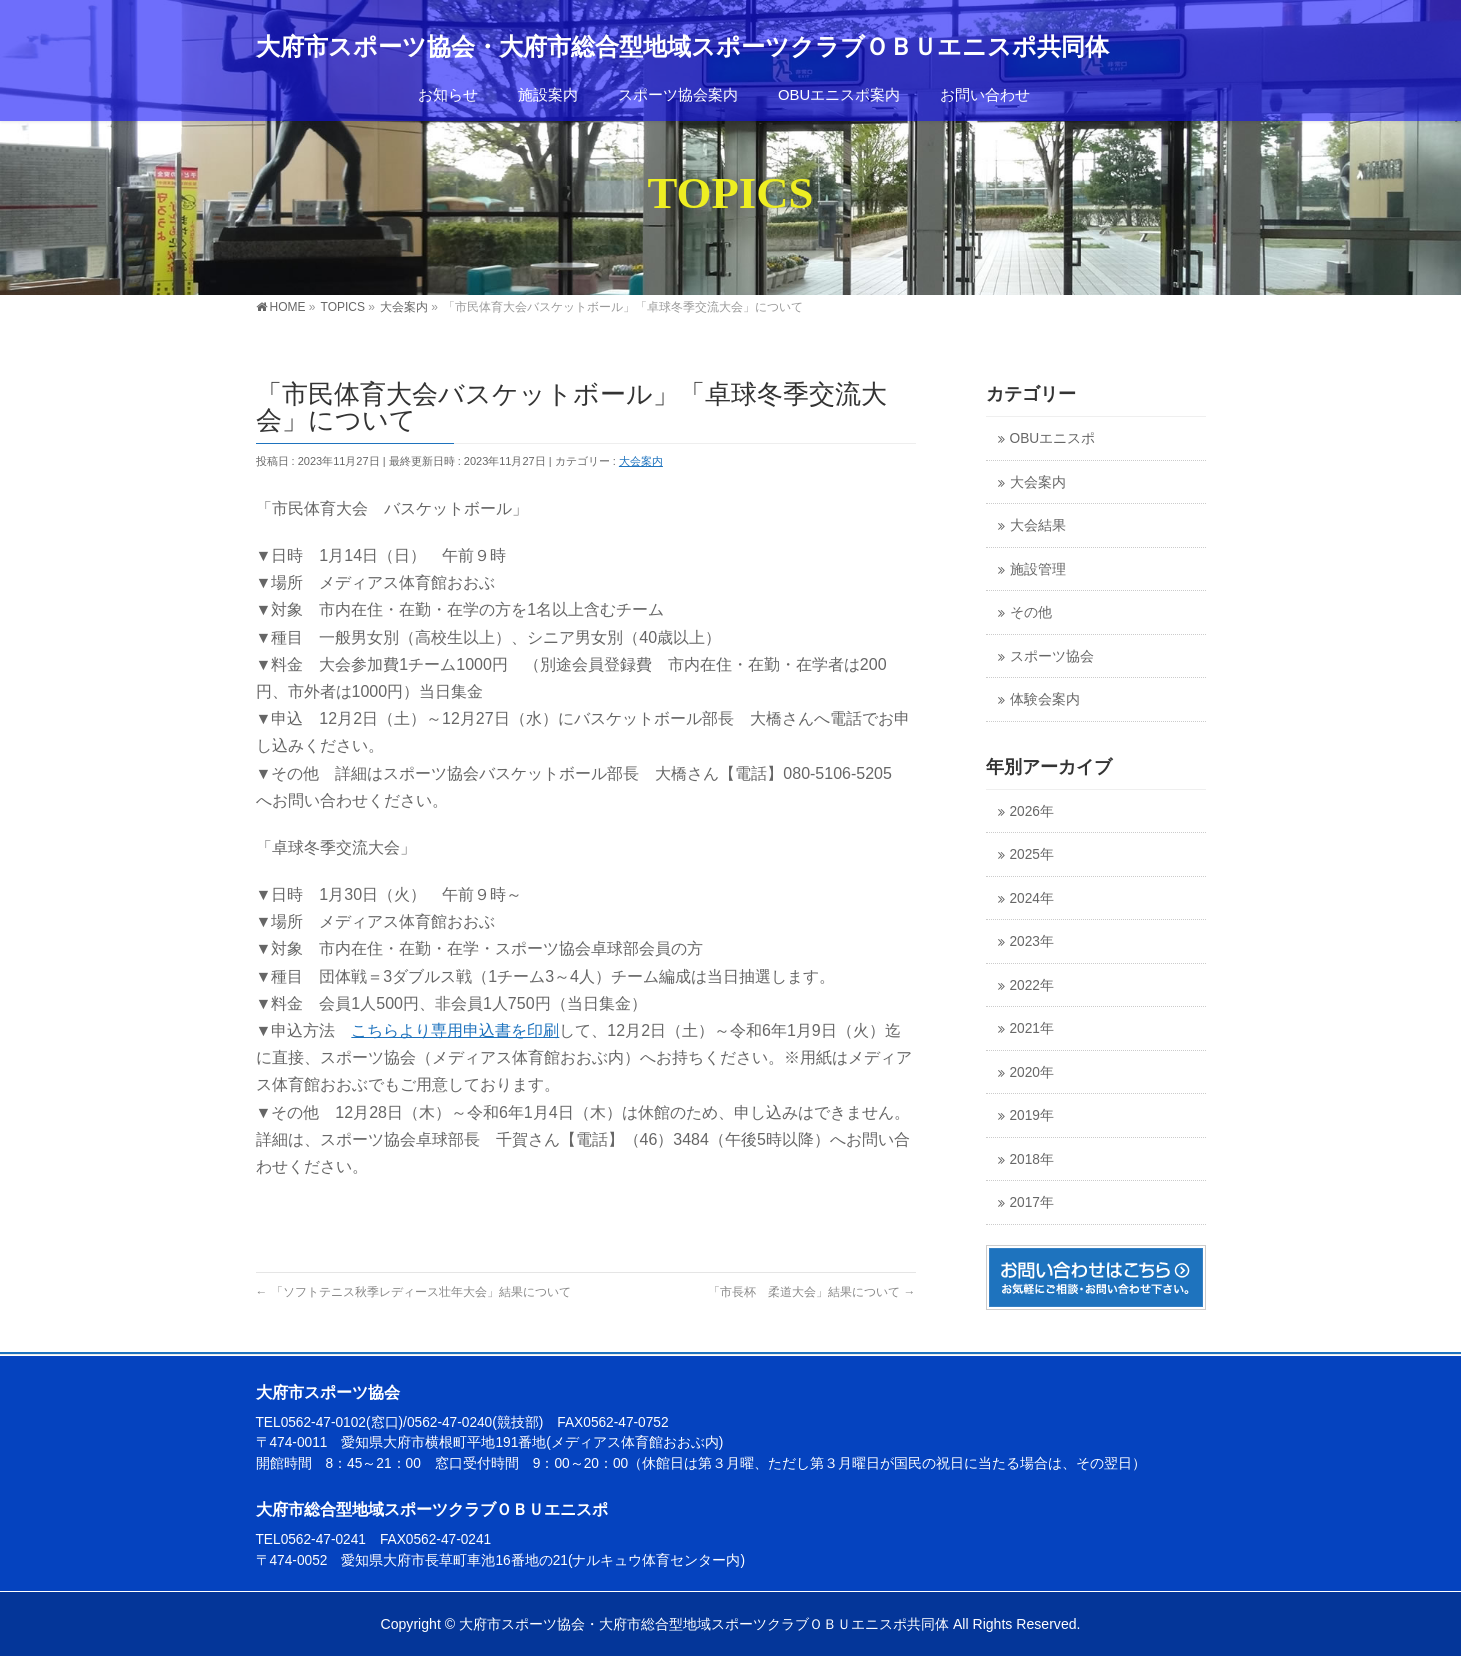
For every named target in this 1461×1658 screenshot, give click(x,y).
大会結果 (1038, 525)
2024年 (1032, 898)
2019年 (1032, 1115)
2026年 (1032, 811)
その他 (1031, 612)
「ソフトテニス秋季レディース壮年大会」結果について (413, 1292)
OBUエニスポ (1053, 438)
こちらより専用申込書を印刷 (455, 1030)
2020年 (1032, 1072)
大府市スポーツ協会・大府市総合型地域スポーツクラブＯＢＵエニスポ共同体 (682, 47)
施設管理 (1038, 569)
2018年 (1032, 1159)
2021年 (1032, 1028)
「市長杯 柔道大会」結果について (811, 1292)
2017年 (1032, 1202)
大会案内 (641, 461)
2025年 (1032, 854)
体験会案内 (1045, 699)
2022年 (1032, 985)
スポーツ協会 (1052, 656)
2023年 (1032, 941)
